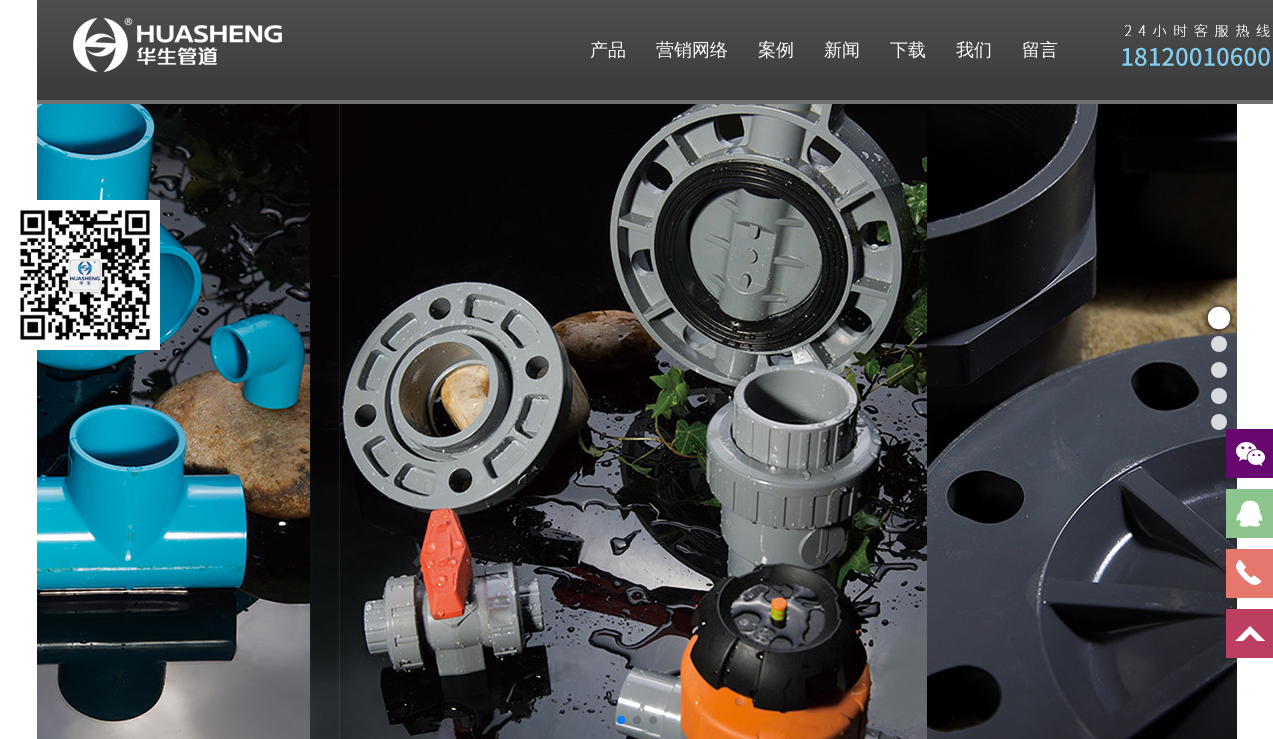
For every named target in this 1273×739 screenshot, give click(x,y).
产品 (608, 50)
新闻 (842, 50)
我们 (974, 50)
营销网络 (692, 50)
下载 (908, 50)
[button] (621, 720)
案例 (776, 50)
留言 (1040, 50)
